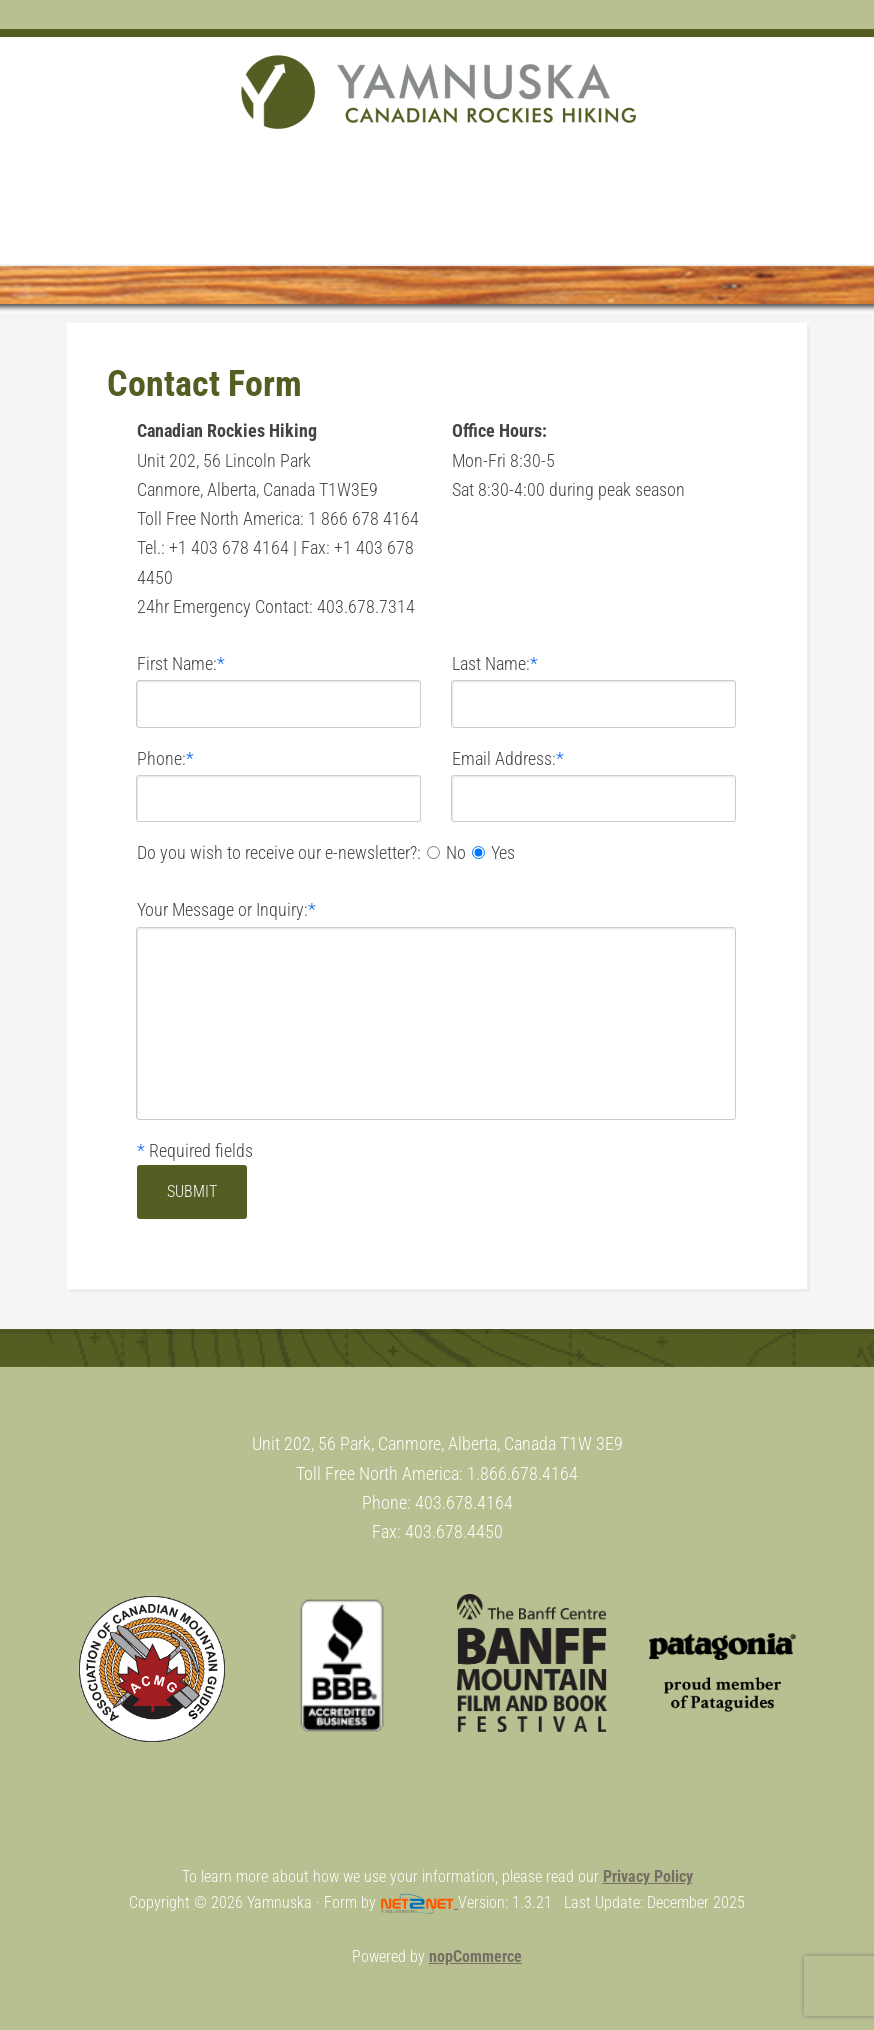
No (456, 852)
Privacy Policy (648, 1876)
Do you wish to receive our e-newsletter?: (279, 852)
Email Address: (504, 758)
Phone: (161, 758)
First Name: (177, 663)
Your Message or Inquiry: (222, 909)
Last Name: (491, 663)
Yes (503, 852)
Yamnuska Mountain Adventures (437, 92)
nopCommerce (475, 1956)
